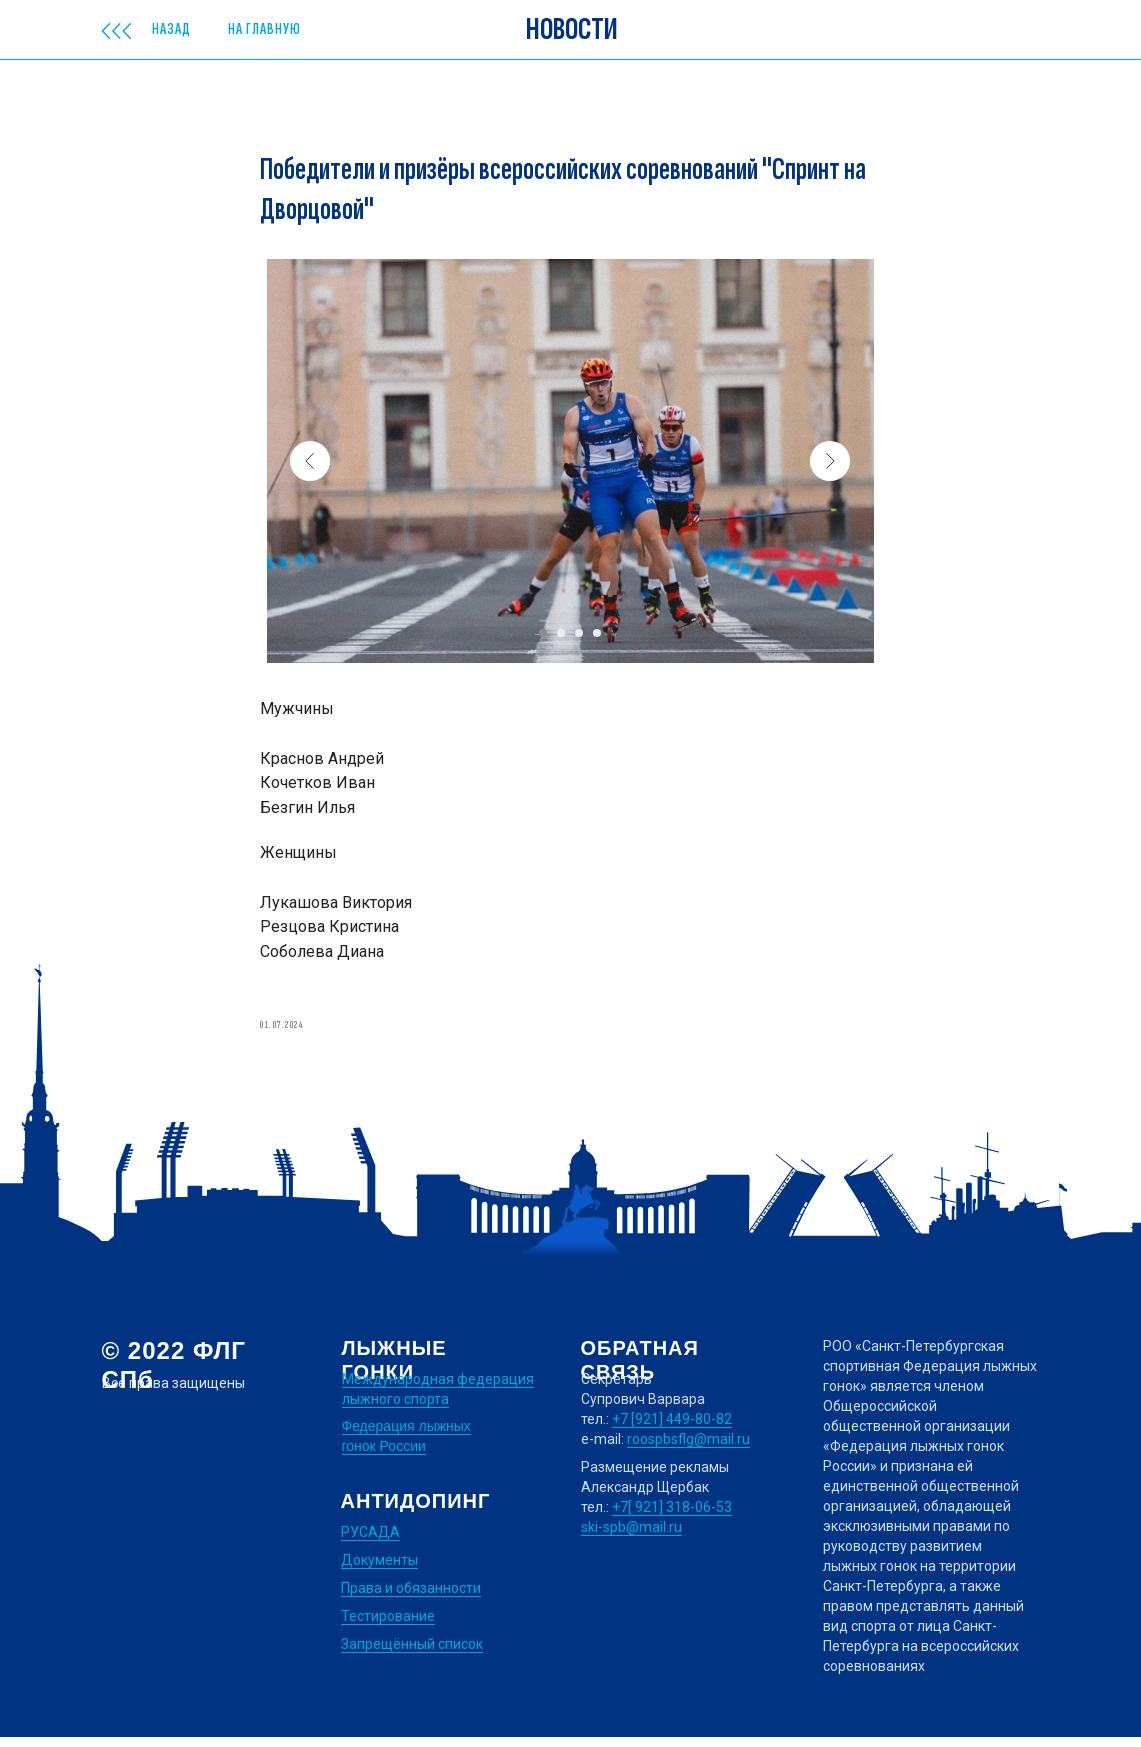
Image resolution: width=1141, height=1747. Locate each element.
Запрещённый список (412, 1654)
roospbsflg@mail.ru (688, 1449)
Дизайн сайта (148, 1654)
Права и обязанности (411, 1598)
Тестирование (388, 1626)
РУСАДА (370, 1542)
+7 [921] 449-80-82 (672, 1429)
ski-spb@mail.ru (631, 1537)
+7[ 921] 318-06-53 (672, 1517)
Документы (379, 1570)
